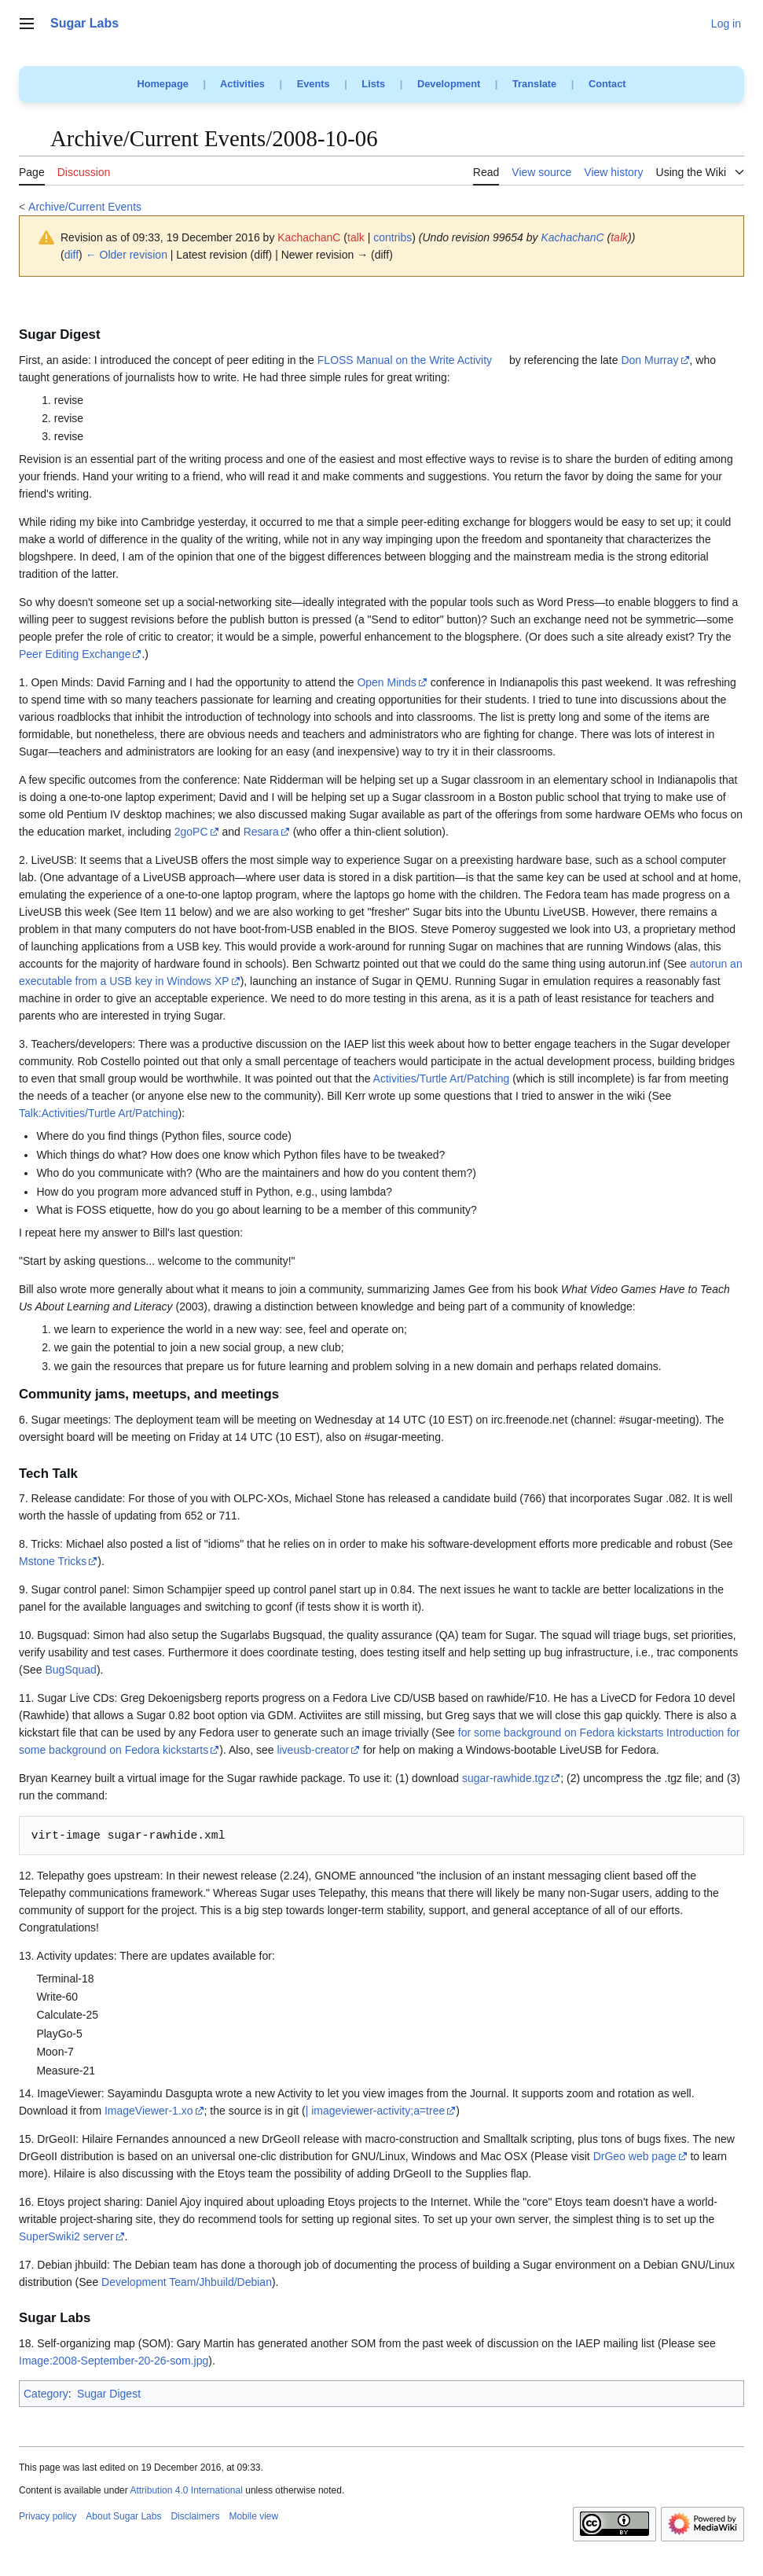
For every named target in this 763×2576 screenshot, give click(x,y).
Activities (242, 84)
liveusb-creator (313, 1750)
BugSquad (70, 1669)
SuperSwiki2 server (66, 2236)
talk (356, 237)
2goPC (191, 831)
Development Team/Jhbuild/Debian (186, 2282)
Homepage (162, 84)
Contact (607, 84)
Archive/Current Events (84, 206)
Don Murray (649, 360)
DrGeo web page (635, 2156)
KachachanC (572, 237)
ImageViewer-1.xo (149, 2110)
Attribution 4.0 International (186, 2490)
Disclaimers (195, 2516)
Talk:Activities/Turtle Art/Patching (98, 1113)
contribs (392, 237)
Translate (534, 84)
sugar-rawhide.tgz (505, 1778)
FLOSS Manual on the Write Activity (404, 360)
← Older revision (126, 254)
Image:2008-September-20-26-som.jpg (113, 2360)
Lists (373, 84)
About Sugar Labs (123, 2516)
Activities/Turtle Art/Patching (441, 1078)
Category (46, 2393)
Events (313, 84)
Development (448, 84)
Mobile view (253, 2516)
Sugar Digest (109, 2393)
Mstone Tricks (52, 1561)
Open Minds (386, 682)
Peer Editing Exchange (74, 654)
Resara (261, 831)
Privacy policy (47, 2516)
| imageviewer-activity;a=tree (376, 2110)
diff (71, 254)
